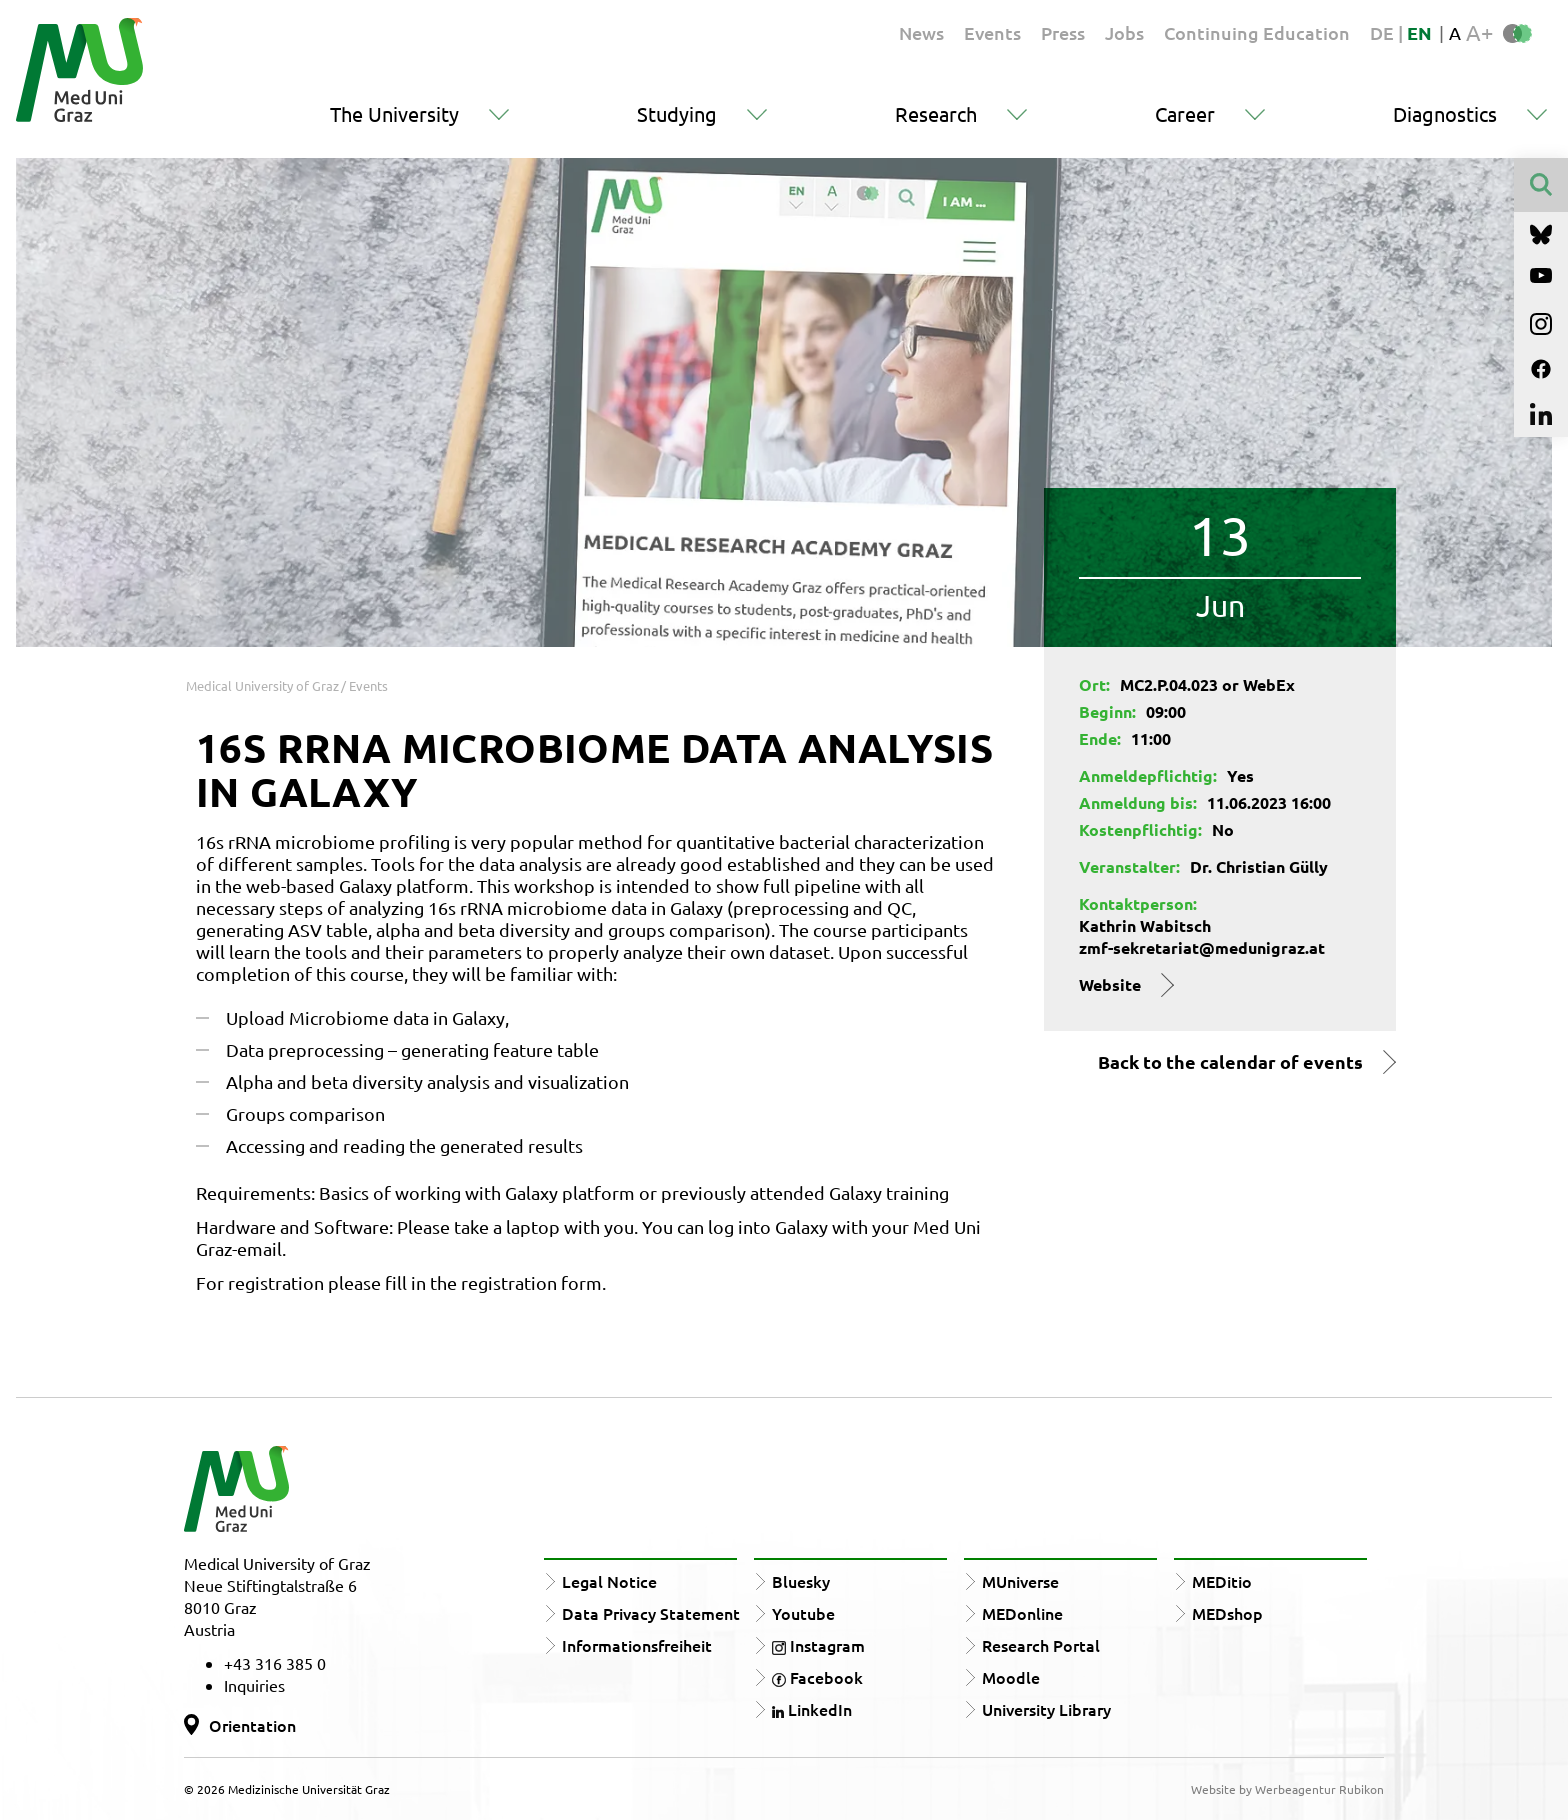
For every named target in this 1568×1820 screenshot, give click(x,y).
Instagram (818, 1645)
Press (1063, 32)
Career (1185, 113)
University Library (1046, 1709)
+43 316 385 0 (275, 1663)
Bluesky (801, 1581)
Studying (677, 113)
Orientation (252, 1725)
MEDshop (1227, 1613)
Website (1110, 984)
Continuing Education (1257, 32)
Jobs (1124, 32)
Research (936, 113)
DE (1384, 32)
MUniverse (1020, 1581)
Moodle (1011, 1677)
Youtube (803, 1613)
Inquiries (254, 1685)
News (921, 32)
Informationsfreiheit (637, 1645)
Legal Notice (609, 1581)
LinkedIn (812, 1709)
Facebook (817, 1677)
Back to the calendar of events (1230, 1062)
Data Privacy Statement (651, 1613)
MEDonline (1022, 1613)
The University (394, 113)
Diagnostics (1445, 113)
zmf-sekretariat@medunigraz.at (1202, 947)
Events (992, 32)
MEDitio (1222, 1581)
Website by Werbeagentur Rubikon (1287, 1789)
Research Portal (1041, 1645)
